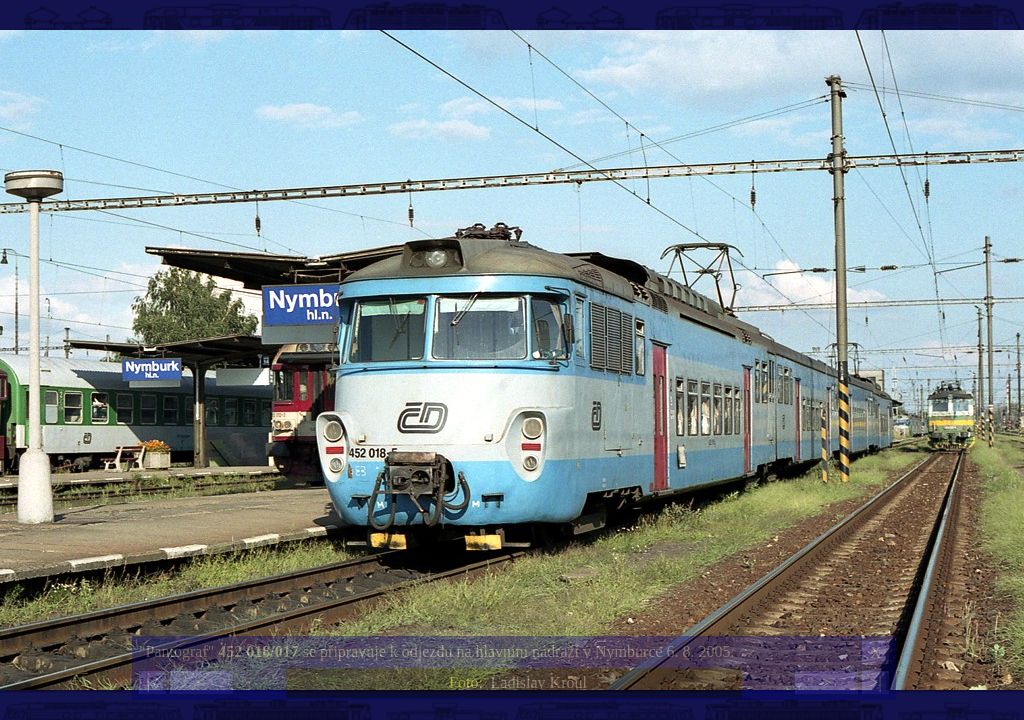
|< (152, 682)
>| (875, 682)
